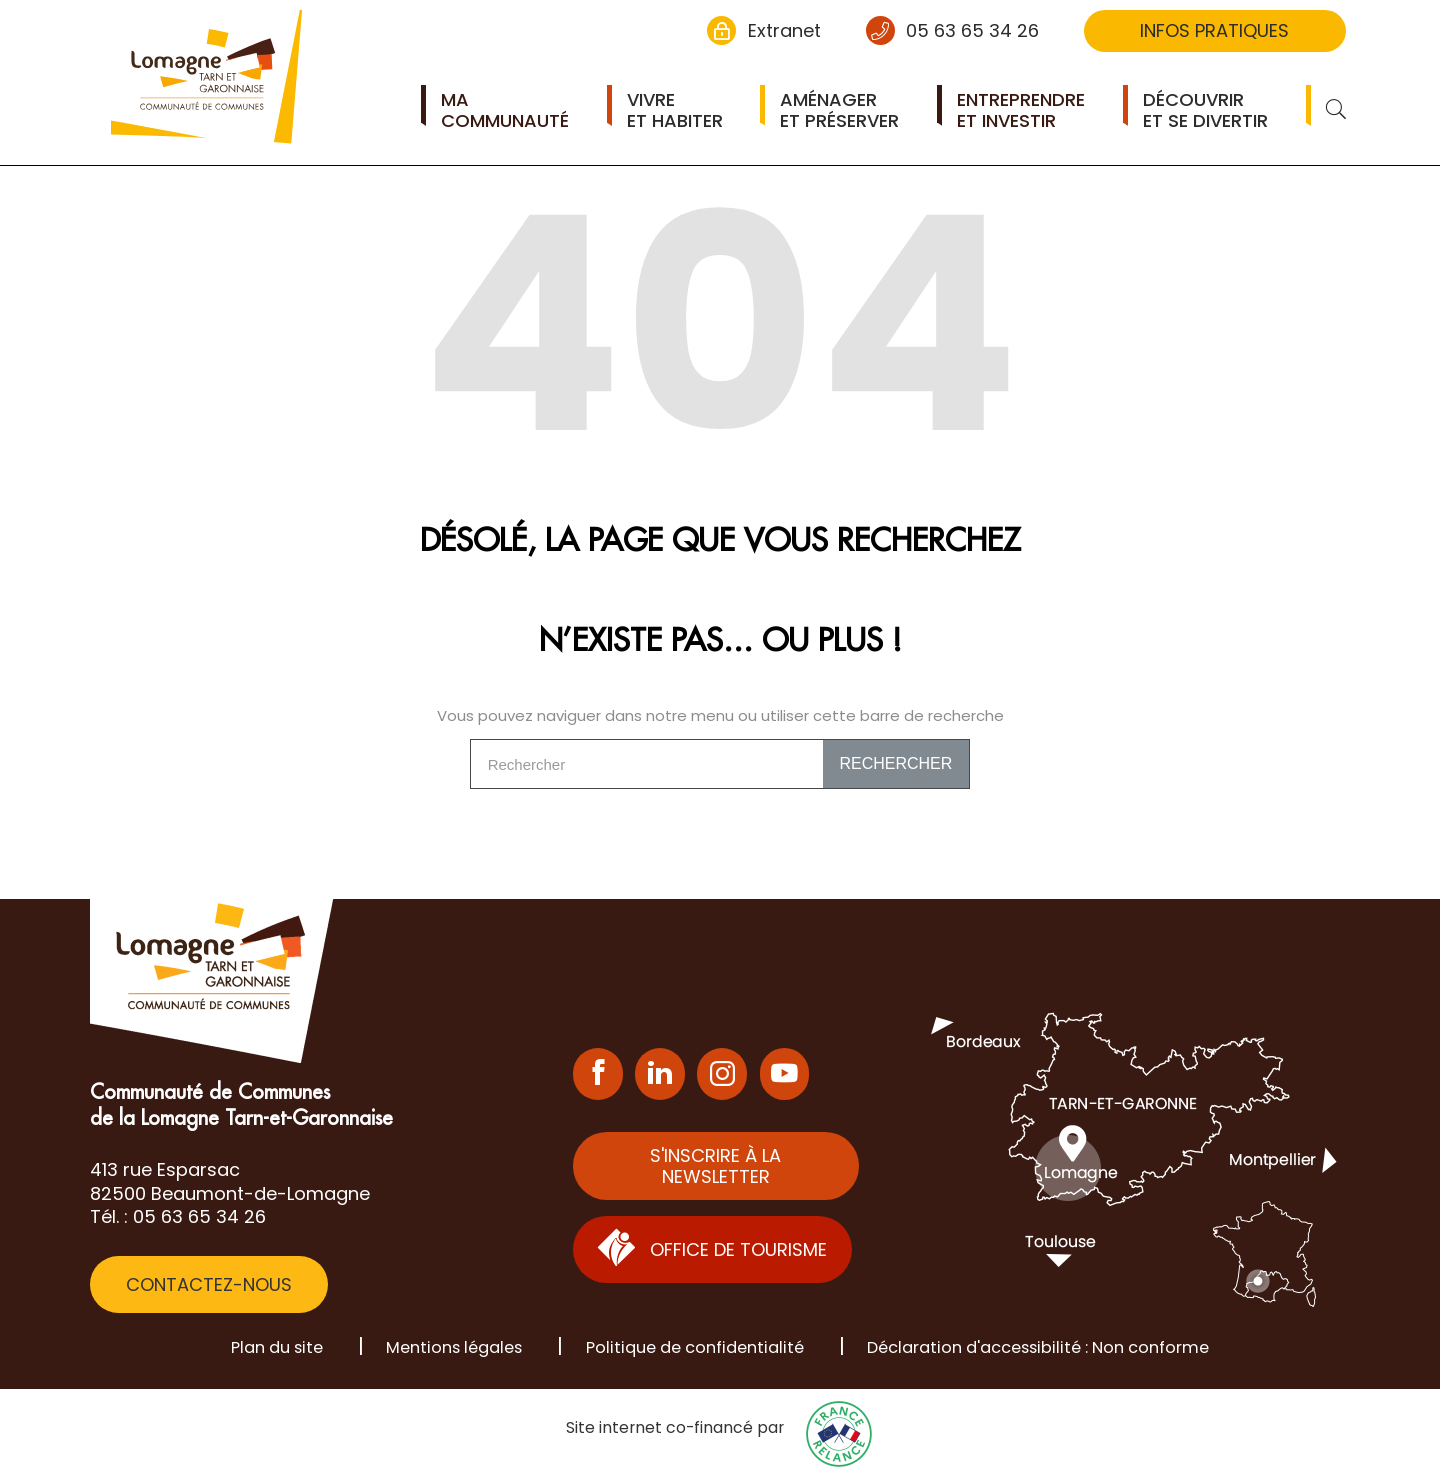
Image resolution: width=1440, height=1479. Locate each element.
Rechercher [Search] (895, 763)
